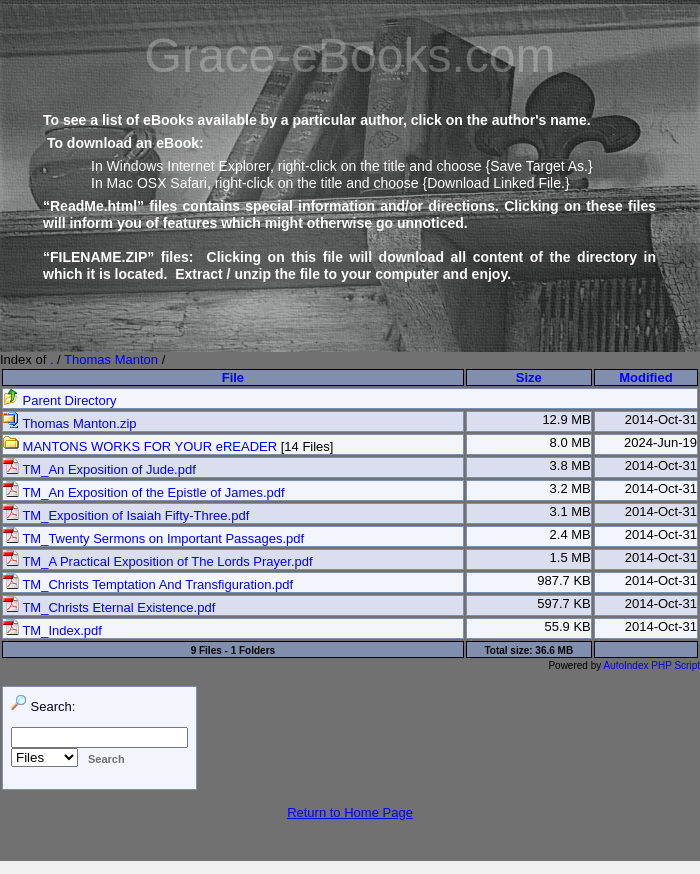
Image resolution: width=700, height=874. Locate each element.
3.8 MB (570, 465)
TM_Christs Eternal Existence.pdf (109, 607)
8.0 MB (570, 442)
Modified (645, 377)
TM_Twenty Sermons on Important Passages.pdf (153, 538)
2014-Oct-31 (661, 419)
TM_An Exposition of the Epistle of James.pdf (144, 492)
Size (529, 377)
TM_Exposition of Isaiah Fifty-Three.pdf (126, 515)
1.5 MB (570, 557)
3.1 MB (570, 511)
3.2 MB (570, 488)
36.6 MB (554, 650)
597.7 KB (564, 603)
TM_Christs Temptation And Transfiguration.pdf (148, 584)
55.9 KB (568, 626)
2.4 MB (570, 534)
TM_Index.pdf (52, 630)
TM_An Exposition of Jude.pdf (99, 469)
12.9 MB (566, 419)
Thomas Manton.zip (70, 423)
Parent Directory (60, 400)
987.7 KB (564, 580)
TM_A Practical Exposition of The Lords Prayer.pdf (158, 561)
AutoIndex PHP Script (651, 665)
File (233, 377)
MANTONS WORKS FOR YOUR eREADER (140, 446)
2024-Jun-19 (660, 442)
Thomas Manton (111, 359)
